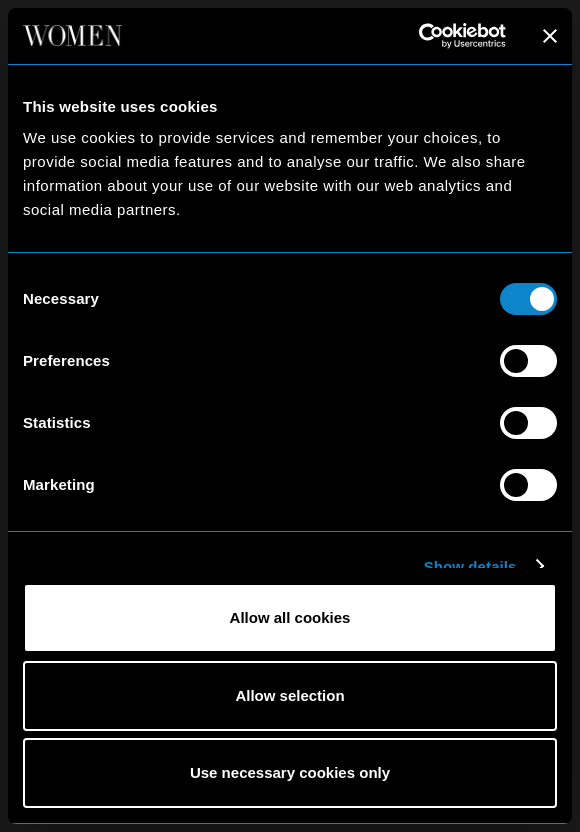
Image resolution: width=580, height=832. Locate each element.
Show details (470, 566)
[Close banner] (550, 36)
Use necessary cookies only (290, 772)
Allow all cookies (290, 617)
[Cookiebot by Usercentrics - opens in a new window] (418, 36)
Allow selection (289, 695)
